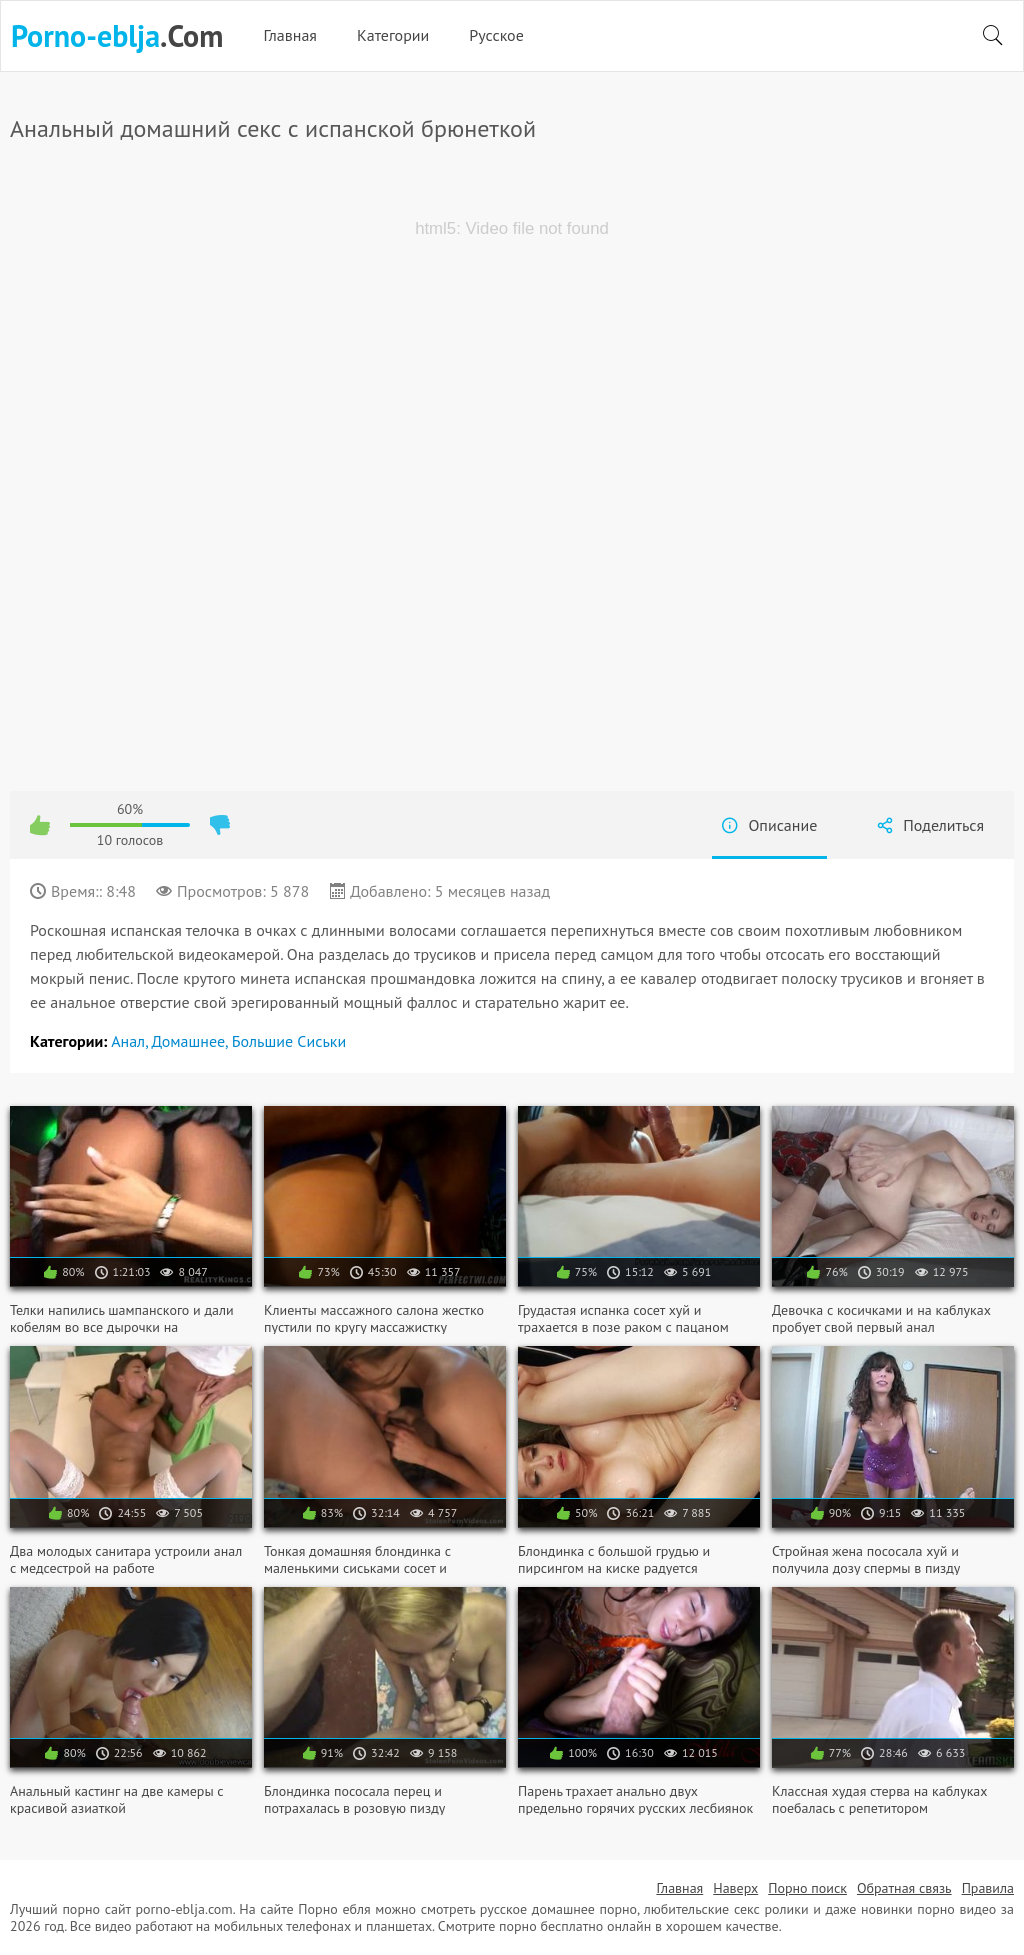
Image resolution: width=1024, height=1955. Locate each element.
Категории (393, 35)
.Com (117, 36)
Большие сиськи (289, 1041)
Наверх (735, 1888)
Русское (496, 35)
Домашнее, (191, 1041)
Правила (988, 1888)
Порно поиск (807, 1888)
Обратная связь (904, 1888)
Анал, (131, 1041)
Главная (290, 35)
